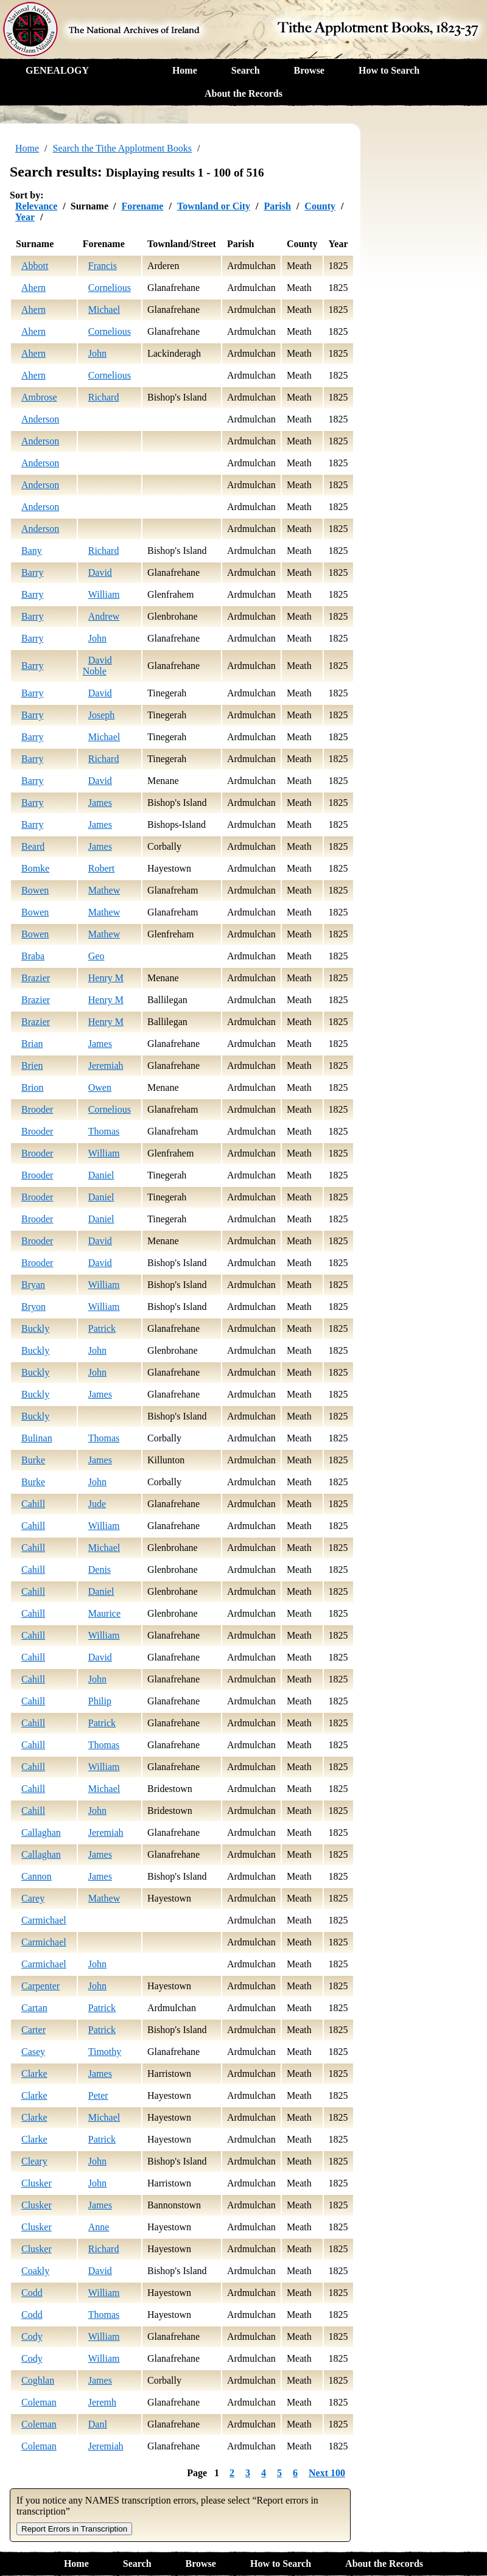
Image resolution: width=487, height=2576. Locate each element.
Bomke (35, 868)
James (100, 802)
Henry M (106, 978)
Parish (277, 206)
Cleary (34, 2161)
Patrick (102, 1328)
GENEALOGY (57, 70)
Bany (31, 550)
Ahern (33, 287)
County (319, 206)
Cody (32, 2336)
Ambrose (39, 397)
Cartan (34, 2008)
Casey (33, 2051)
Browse (309, 70)
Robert (101, 868)
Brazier (35, 978)
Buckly (35, 1328)
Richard (103, 397)
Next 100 (327, 2473)
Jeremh (102, 2402)
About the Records (243, 93)
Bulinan (36, 1438)
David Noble (97, 665)
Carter (33, 2030)
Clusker (36, 2183)
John (97, 353)
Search (245, 70)
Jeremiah (106, 1065)
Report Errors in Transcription (74, 2528)
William (104, 594)
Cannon (36, 1876)
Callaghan (41, 1832)
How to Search (389, 70)
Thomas (104, 1131)
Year (25, 217)
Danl (97, 2424)
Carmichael (43, 1920)
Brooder (37, 1109)
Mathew (104, 890)
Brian (32, 1043)
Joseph (101, 715)
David (100, 572)
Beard (32, 846)
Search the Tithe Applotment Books (122, 148)
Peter (98, 2095)
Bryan (33, 1284)
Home (184, 70)
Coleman (39, 2402)
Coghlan (37, 2380)
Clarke (34, 2073)
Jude (97, 1504)
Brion (32, 1087)
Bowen (35, 890)
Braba (32, 956)
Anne (99, 2227)
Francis (102, 266)
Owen (99, 1087)
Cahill (33, 1504)
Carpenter (40, 1986)
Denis (99, 1569)
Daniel (101, 1175)
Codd (32, 2292)
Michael (104, 309)
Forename (142, 206)
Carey (32, 1898)
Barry (32, 572)
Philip (99, 1701)
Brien (32, 1065)
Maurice (104, 1613)
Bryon (33, 1306)
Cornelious (109, 287)
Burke (33, 1460)
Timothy (105, 2051)
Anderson (40, 419)
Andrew (104, 616)
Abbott (34, 266)
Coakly (35, 2271)
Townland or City (213, 206)
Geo (96, 956)
